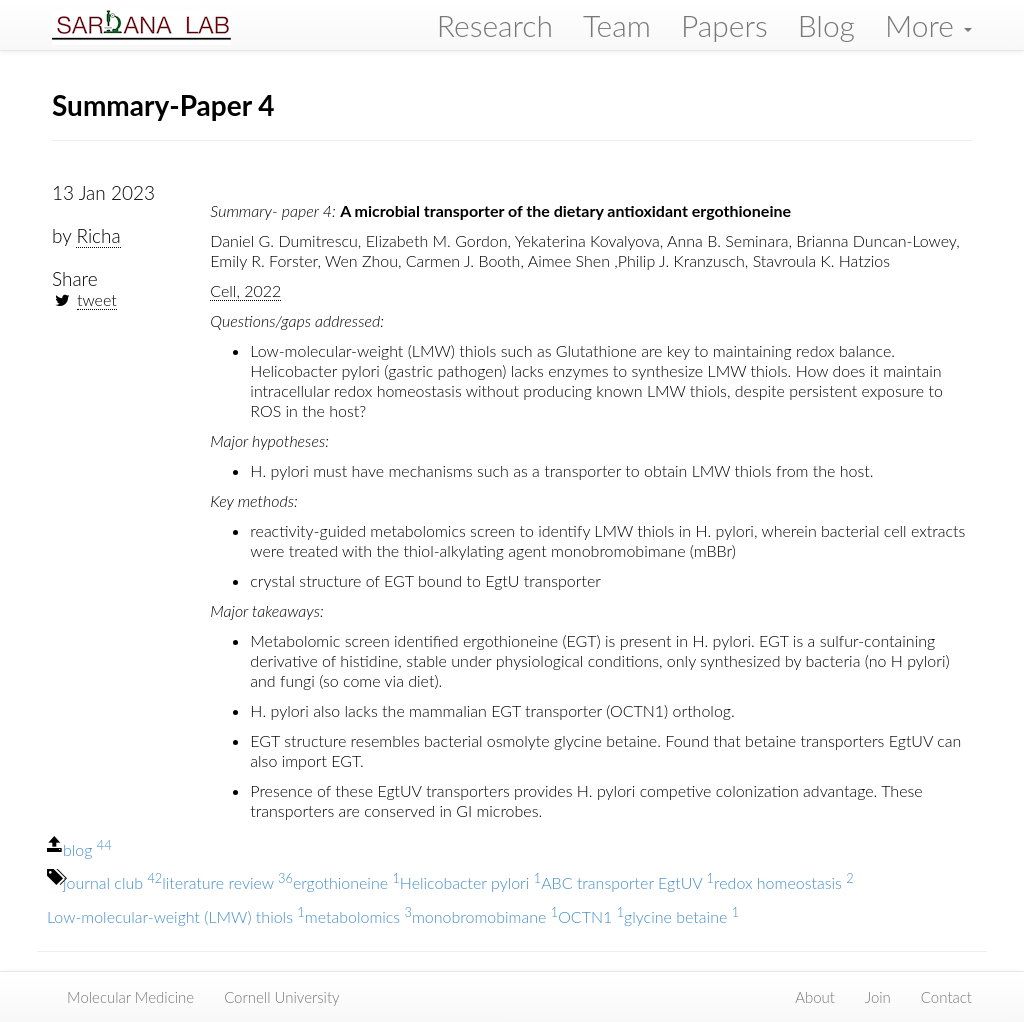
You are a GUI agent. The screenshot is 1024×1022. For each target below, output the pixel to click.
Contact (946, 997)
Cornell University (282, 997)
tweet (97, 299)
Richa (98, 235)
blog (87, 849)
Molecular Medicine (130, 997)
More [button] (928, 25)
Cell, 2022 (245, 290)
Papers (724, 25)
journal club (112, 882)
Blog (826, 25)
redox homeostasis (784, 882)
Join (878, 997)
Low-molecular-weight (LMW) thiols (176, 916)
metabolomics (358, 916)
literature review (227, 882)
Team (617, 25)
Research (495, 25)
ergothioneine (346, 882)
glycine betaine (681, 916)
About (815, 997)
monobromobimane (485, 916)
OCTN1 (591, 916)
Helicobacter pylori (470, 882)
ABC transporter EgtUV (627, 882)
